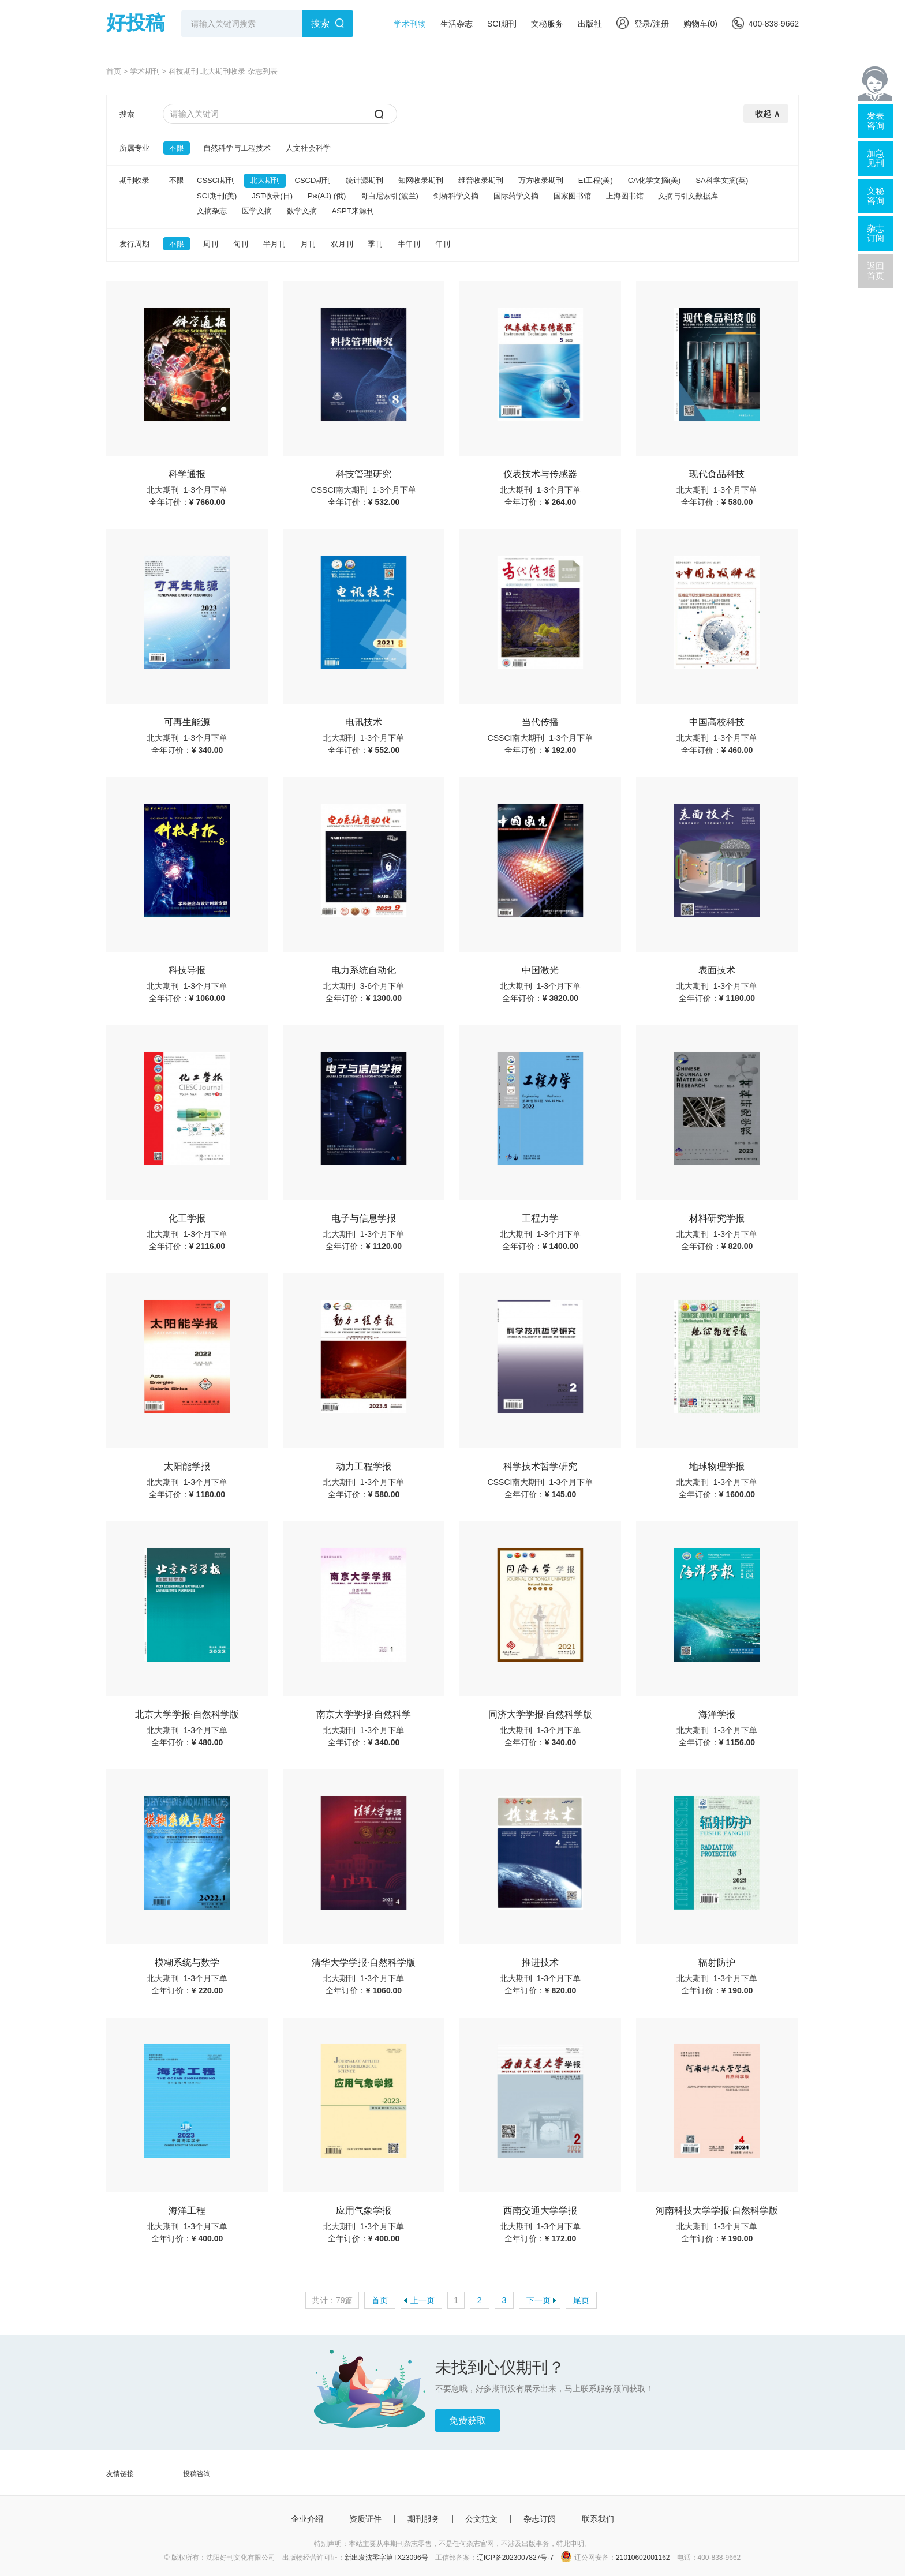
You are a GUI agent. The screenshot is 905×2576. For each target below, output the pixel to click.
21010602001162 (643, 2557)
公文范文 (481, 2518)
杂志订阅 (539, 2518)
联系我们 (598, 2518)
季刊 (375, 243)
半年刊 (409, 243)
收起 (763, 113)
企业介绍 (307, 2518)
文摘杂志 (212, 211)
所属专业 (134, 148)
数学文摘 (302, 211)
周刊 (210, 243)
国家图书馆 (572, 196)
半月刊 (274, 243)
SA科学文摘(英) (721, 180)
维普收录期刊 (480, 180)
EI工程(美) (595, 180)
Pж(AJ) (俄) (327, 196)
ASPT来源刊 (353, 211)
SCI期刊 (502, 23)
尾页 (581, 2300)
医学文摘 (257, 211)
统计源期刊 (364, 180)
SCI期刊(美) (217, 196)
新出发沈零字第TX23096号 (386, 2557)
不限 (176, 148)
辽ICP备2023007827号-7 (515, 2557)
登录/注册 (642, 23)
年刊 (442, 243)
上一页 (422, 2300)
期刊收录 (134, 180)
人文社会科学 (308, 148)
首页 (113, 71)
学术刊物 (410, 23)
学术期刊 (145, 71)
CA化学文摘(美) (654, 180)
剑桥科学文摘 (455, 196)
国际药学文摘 (515, 196)
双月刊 (342, 243)
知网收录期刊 (420, 180)
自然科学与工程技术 (237, 148)
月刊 (308, 243)
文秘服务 (547, 23)
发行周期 (134, 243)
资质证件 (365, 2518)
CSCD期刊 (313, 180)
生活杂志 (456, 23)
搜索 (320, 23)
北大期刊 (265, 180)
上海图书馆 (625, 196)
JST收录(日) (272, 196)
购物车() (700, 23)
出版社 (590, 23)
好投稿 (135, 22)
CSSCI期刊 (216, 180)
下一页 (538, 2300)
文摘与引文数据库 (688, 196)
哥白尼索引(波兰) (389, 196)
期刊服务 (423, 2518)
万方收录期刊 (540, 180)
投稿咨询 (197, 2474)
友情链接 (120, 2474)
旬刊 (240, 243)
